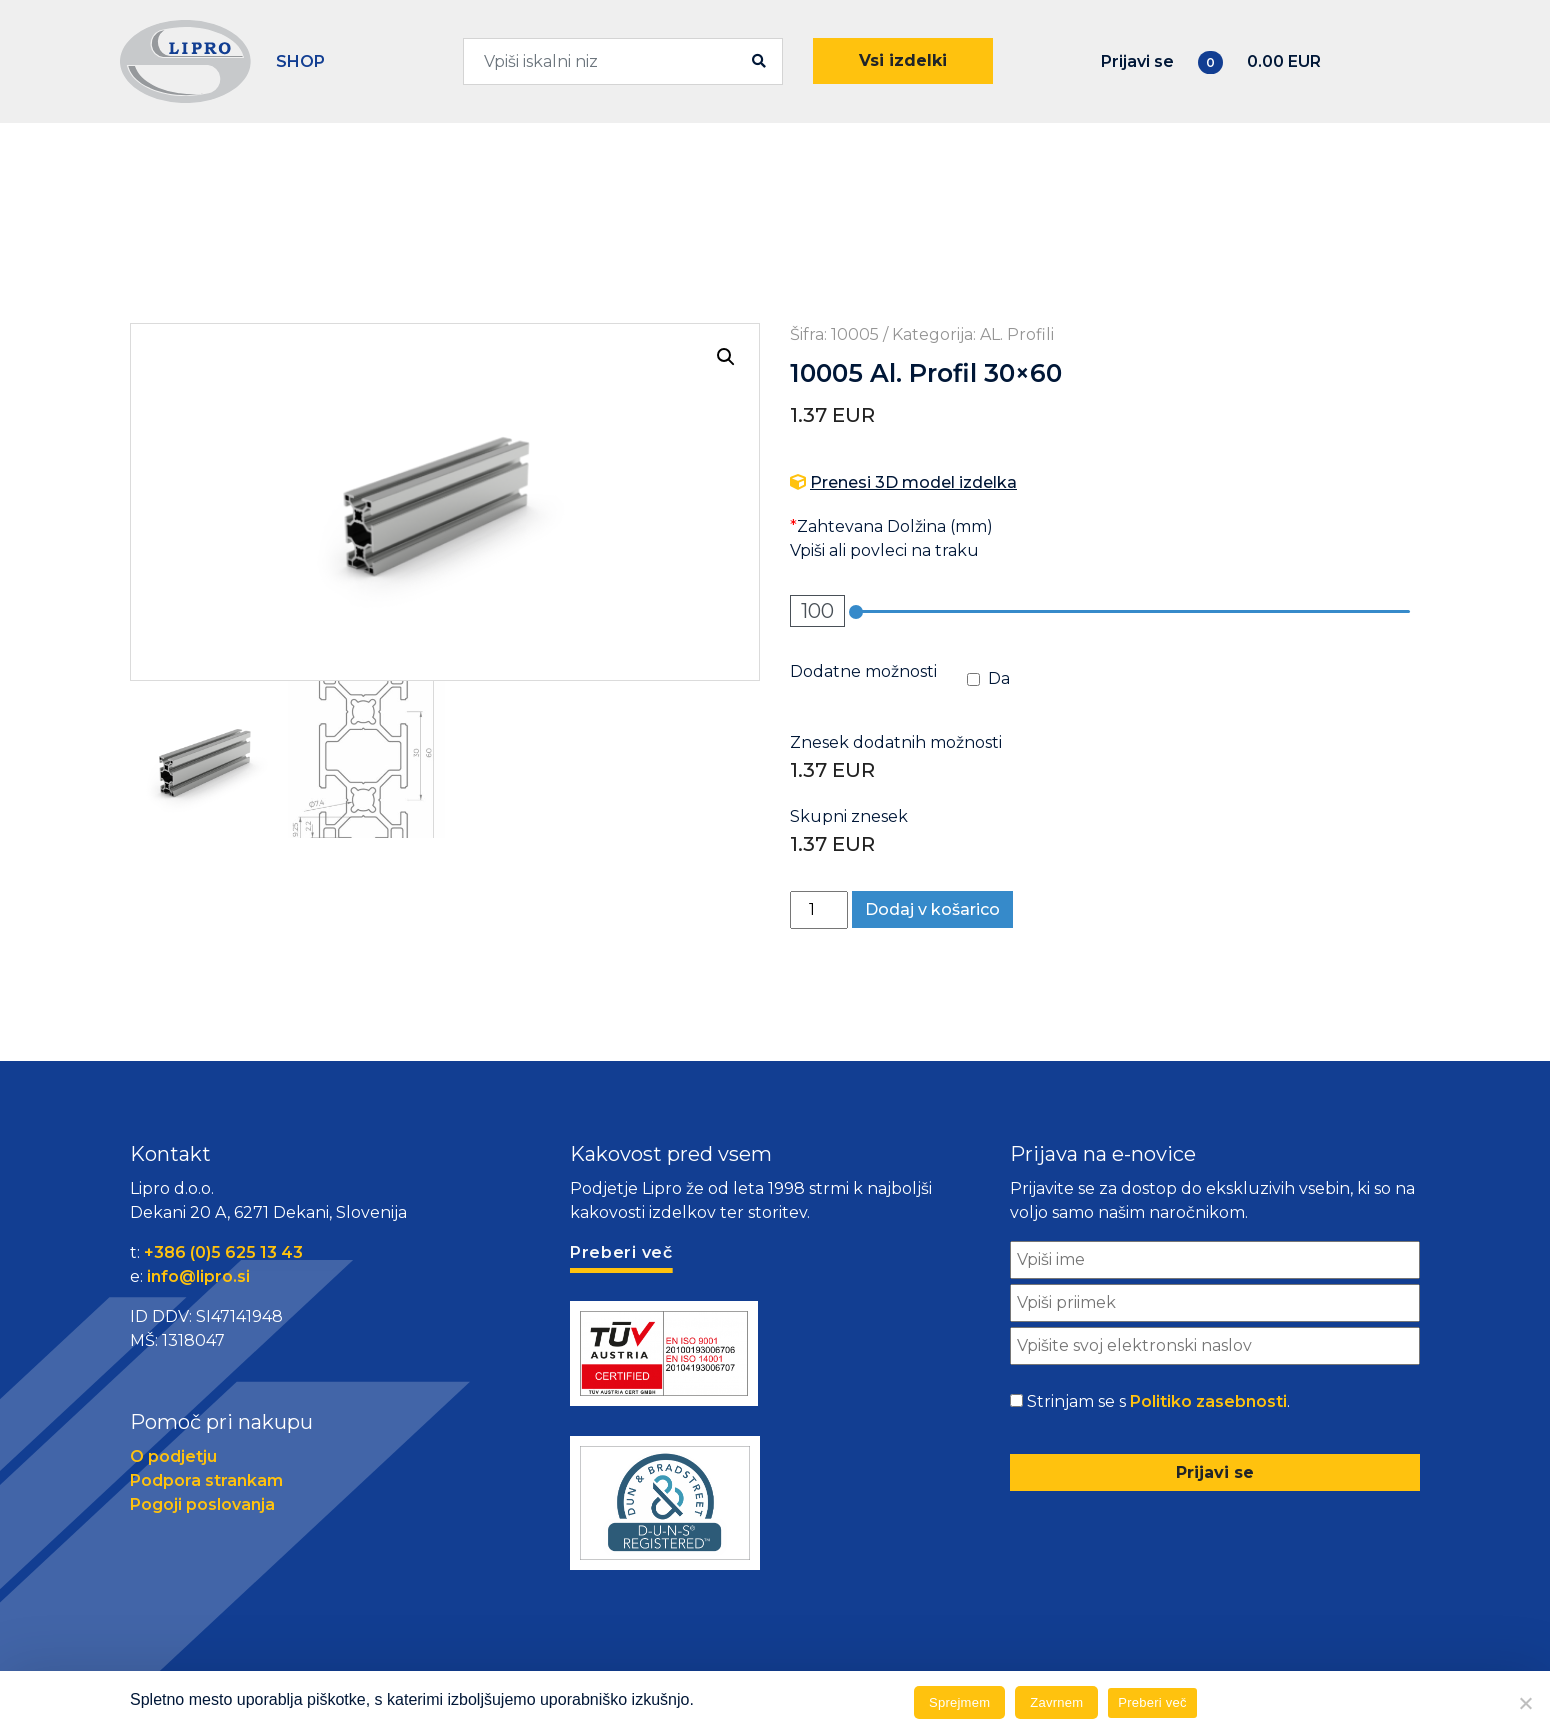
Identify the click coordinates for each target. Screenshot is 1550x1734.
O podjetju (173, 1456)
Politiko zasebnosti (1208, 1401)
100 (817, 611)
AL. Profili (1017, 334)
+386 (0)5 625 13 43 (223, 1252)
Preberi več (1152, 1702)
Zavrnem (1056, 1702)
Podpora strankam (206, 1480)
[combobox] (623, 61)
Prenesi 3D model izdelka (913, 482)
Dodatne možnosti (863, 671)
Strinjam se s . (1158, 1402)
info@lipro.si (198, 1276)
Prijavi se (1137, 61)
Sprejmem (959, 1702)
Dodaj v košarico (932, 909)
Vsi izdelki (903, 60)
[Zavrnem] (1525, 1703)
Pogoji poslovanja (202, 1504)
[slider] (855, 612)
